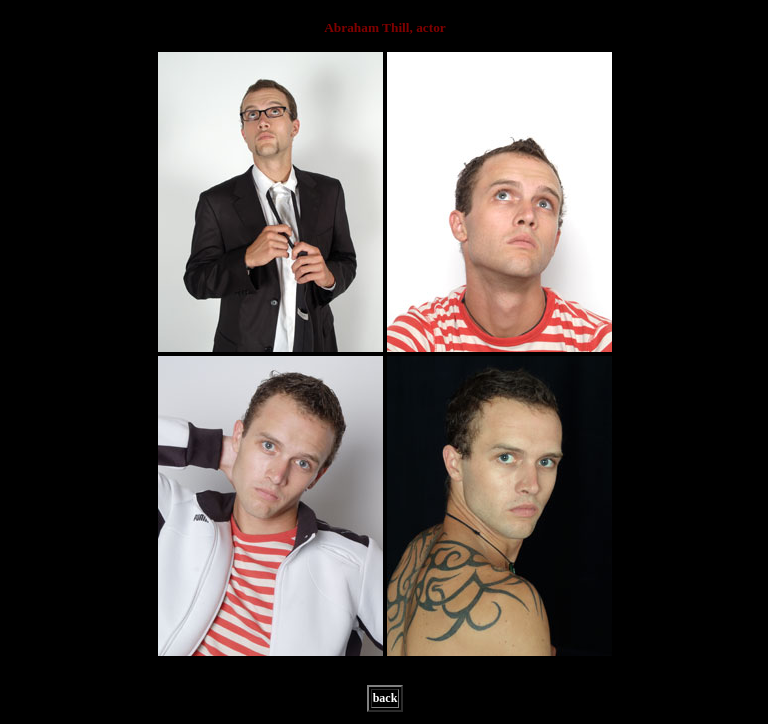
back (385, 698)
